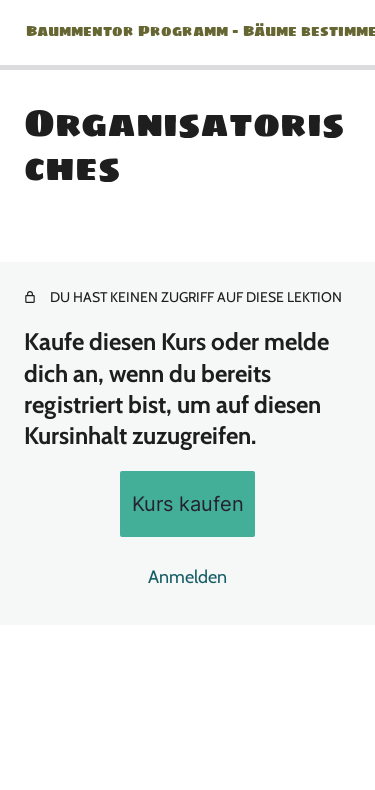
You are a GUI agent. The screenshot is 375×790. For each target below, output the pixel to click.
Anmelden (187, 577)
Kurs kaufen (188, 503)
